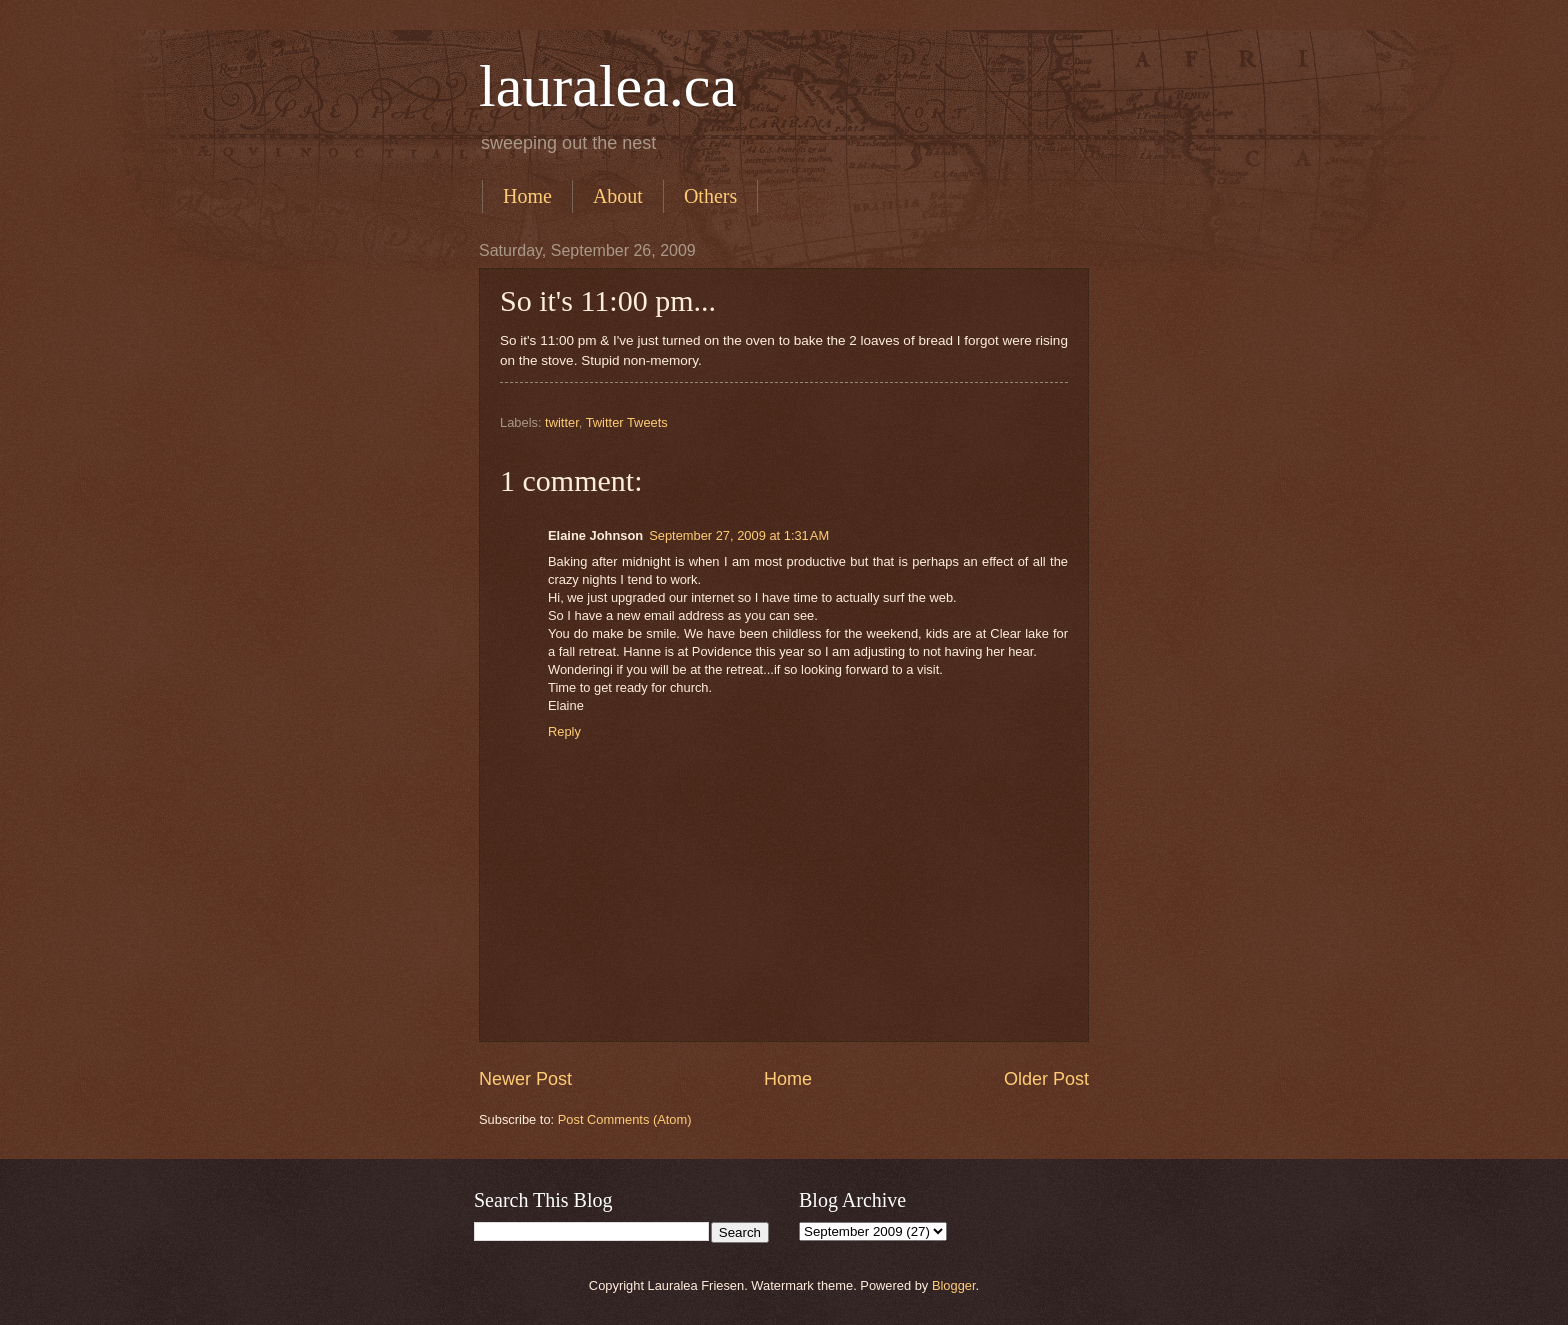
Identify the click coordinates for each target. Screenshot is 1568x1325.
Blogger (954, 1285)
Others (710, 196)
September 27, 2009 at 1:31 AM (739, 535)
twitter (562, 422)
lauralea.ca (608, 86)
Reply (564, 731)
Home (527, 196)
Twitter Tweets (627, 422)
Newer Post (525, 1079)
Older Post (1046, 1079)
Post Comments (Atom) (625, 1119)
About (618, 196)
